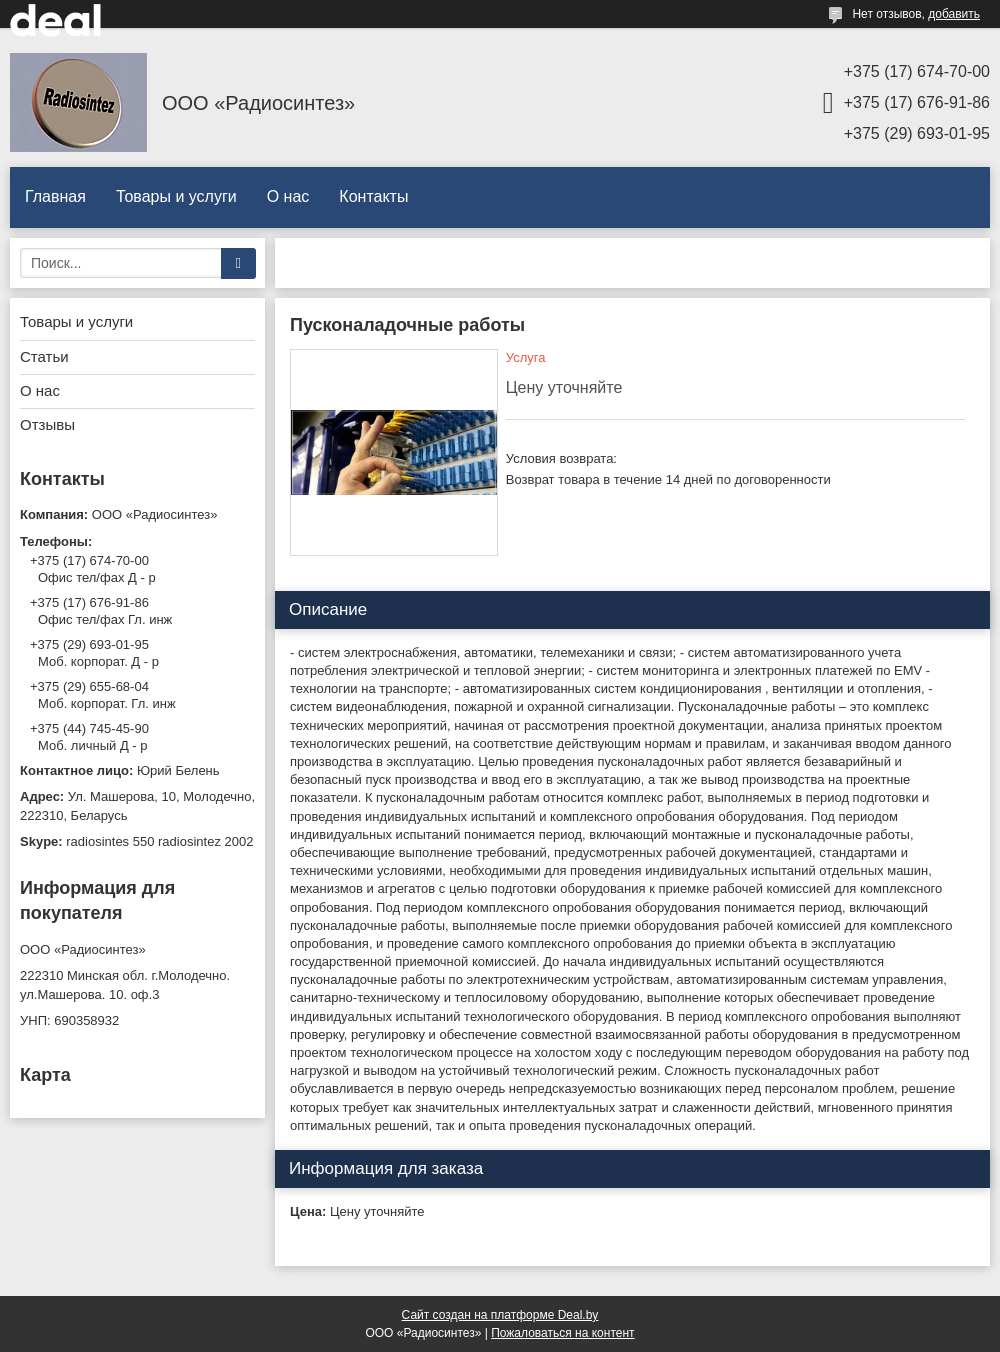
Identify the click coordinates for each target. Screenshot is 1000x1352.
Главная (55, 196)
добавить (954, 14)
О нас (288, 196)
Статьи (44, 356)
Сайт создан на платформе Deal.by (500, 1315)
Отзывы (47, 424)
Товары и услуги (176, 196)
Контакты (373, 196)
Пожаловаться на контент (562, 1333)
